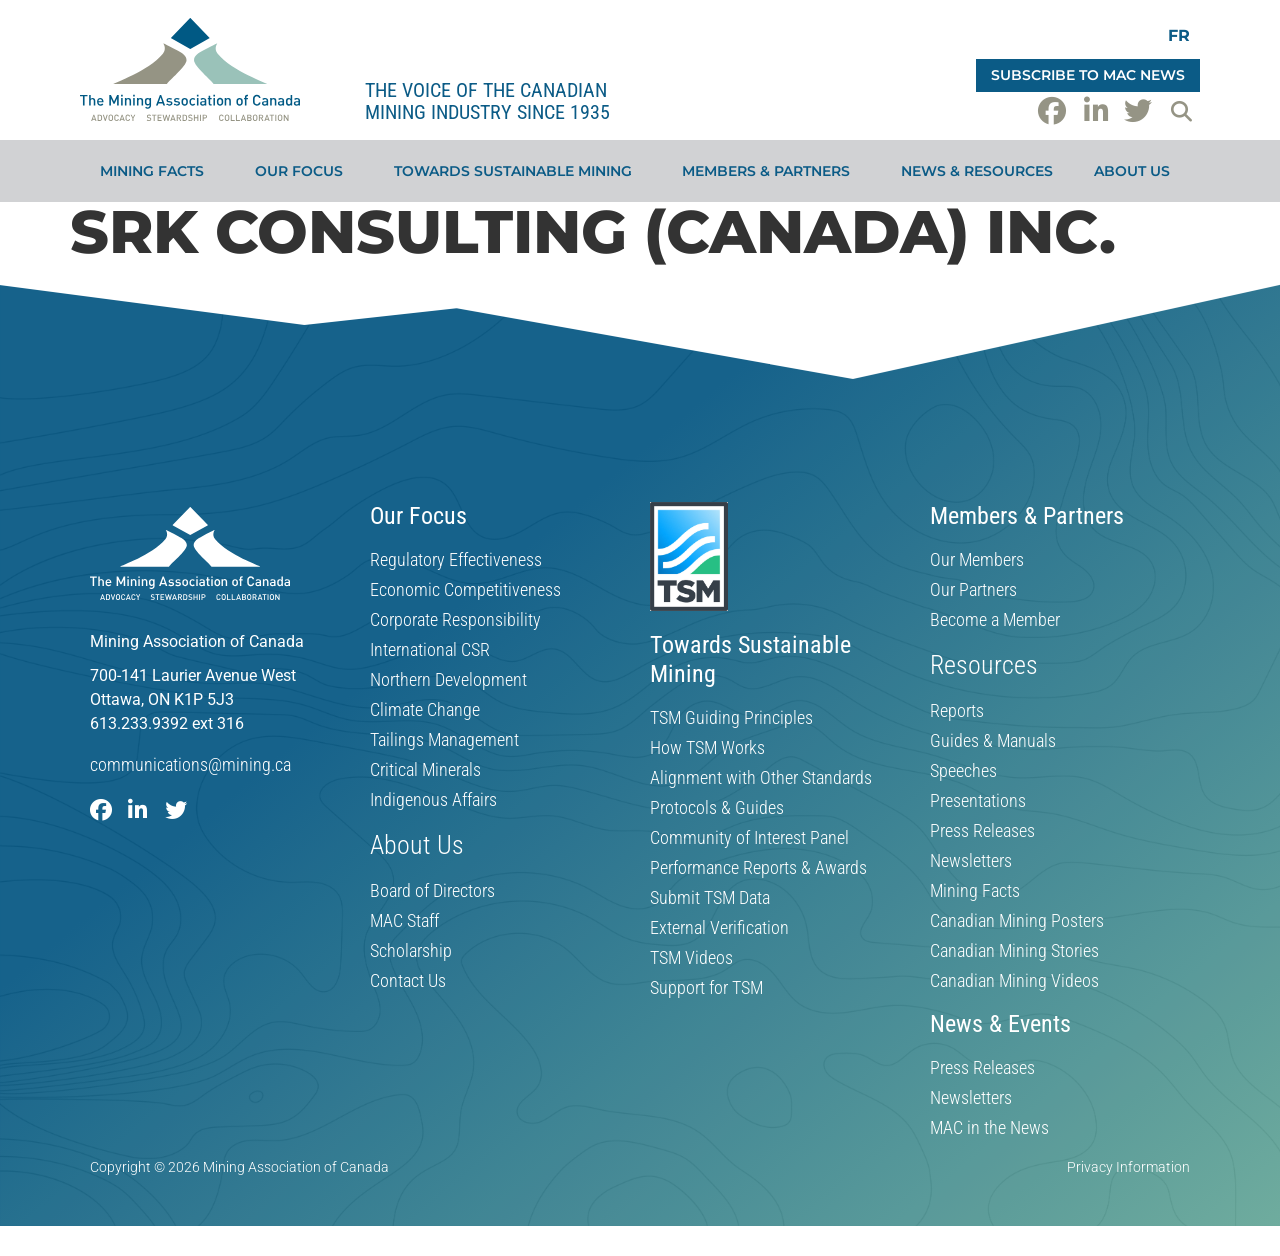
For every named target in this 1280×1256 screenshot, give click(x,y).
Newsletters (971, 861)
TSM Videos (691, 958)
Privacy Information (1128, 1167)
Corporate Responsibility (455, 620)
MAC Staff (404, 921)
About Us (1137, 171)
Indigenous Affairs (433, 800)
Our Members (977, 560)
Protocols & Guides (717, 808)
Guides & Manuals (993, 741)
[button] (1181, 111)
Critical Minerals (425, 770)
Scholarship (411, 951)
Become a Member (995, 620)
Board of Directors (432, 891)
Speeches (963, 771)
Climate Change (425, 710)
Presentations (978, 801)
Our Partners (973, 590)
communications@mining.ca (190, 764)
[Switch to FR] (1179, 35)
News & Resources (977, 171)
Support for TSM (706, 988)
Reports (957, 711)
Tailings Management (444, 740)
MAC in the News (989, 1128)
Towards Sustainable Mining (518, 171)
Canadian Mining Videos (1014, 981)
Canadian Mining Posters (1017, 921)
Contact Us (408, 981)
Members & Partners (771, 171)
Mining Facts (157, 171)
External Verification (719, 928)
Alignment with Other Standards (761, 778)
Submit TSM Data (710, 898)
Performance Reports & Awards (758, 868)
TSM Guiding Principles (731, 718)
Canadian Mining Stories (1014, 951)
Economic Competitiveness (465, 590)
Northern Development (448, 680)
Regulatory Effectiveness (456, 560)
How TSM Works (707, 748)
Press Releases (982, 831)
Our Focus (304, 171)
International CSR (430, 650)
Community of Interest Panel (749, 838)
